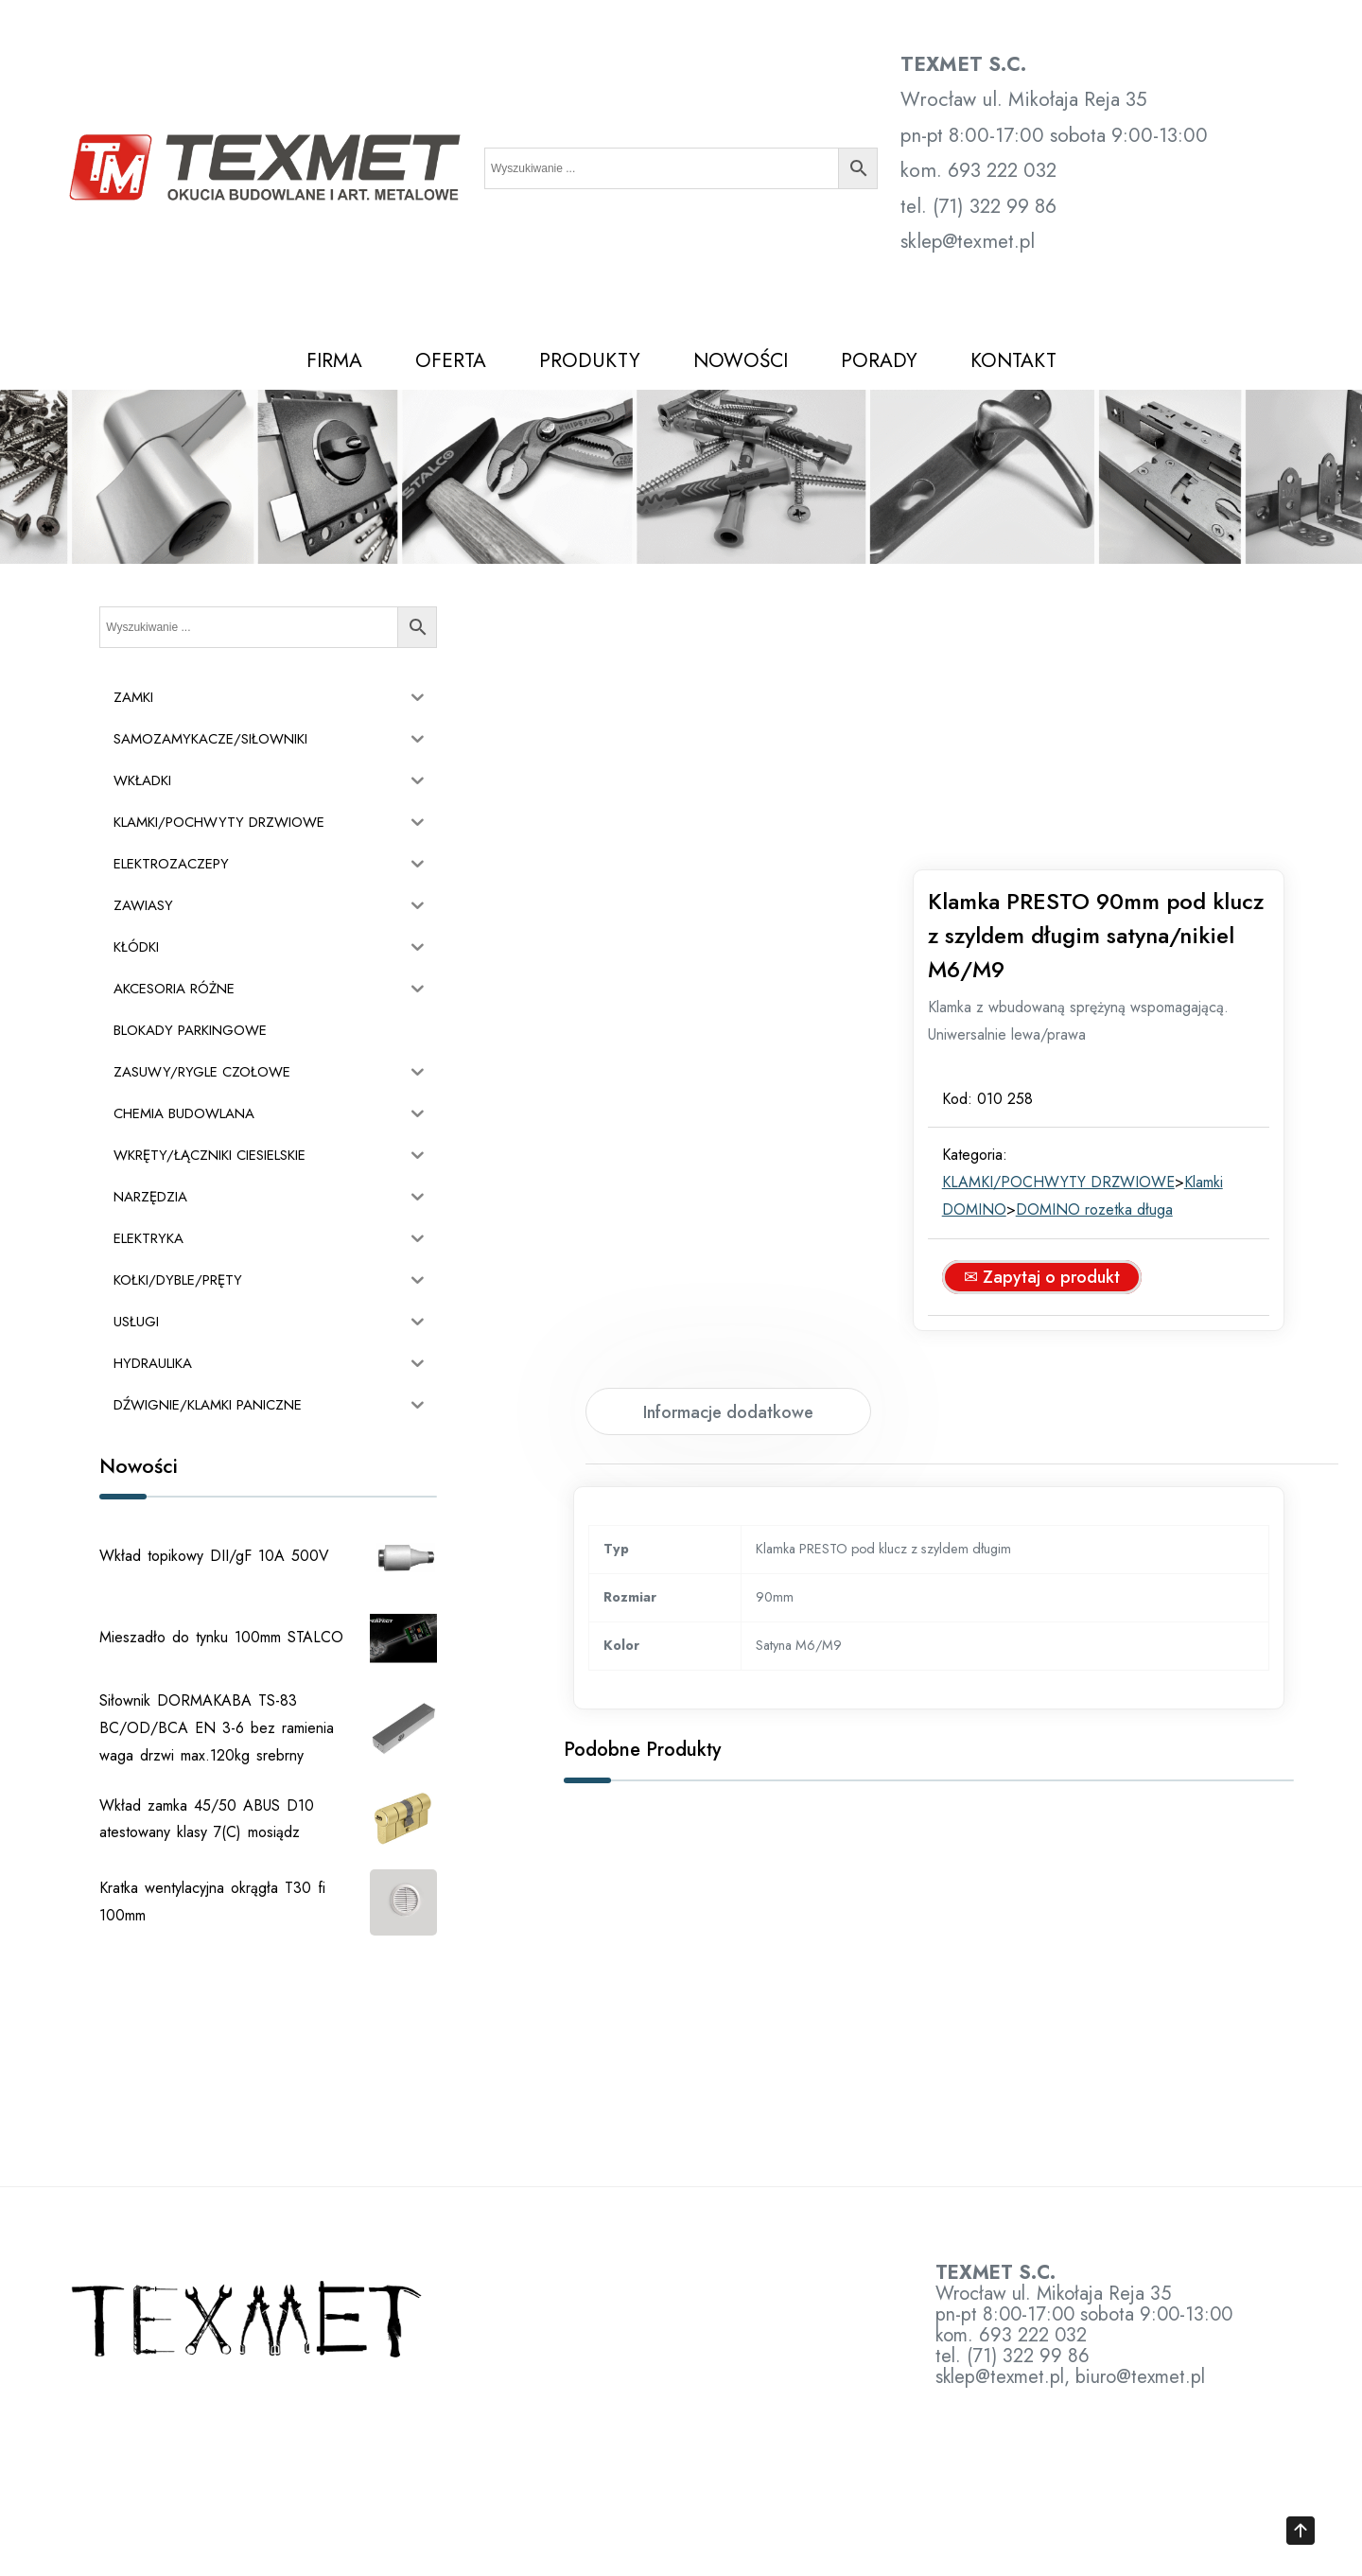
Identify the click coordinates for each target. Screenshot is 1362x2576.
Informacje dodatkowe (728, 1149)
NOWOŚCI (740, 360)
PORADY (879, 360)
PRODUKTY (589, 360)
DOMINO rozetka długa (1115, 946)
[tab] (728, 1148)
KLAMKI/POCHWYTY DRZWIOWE (1079, 919)
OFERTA (450, 360)
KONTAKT (1013, 360)
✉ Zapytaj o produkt (1063, 1014)
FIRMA (334, 360)
